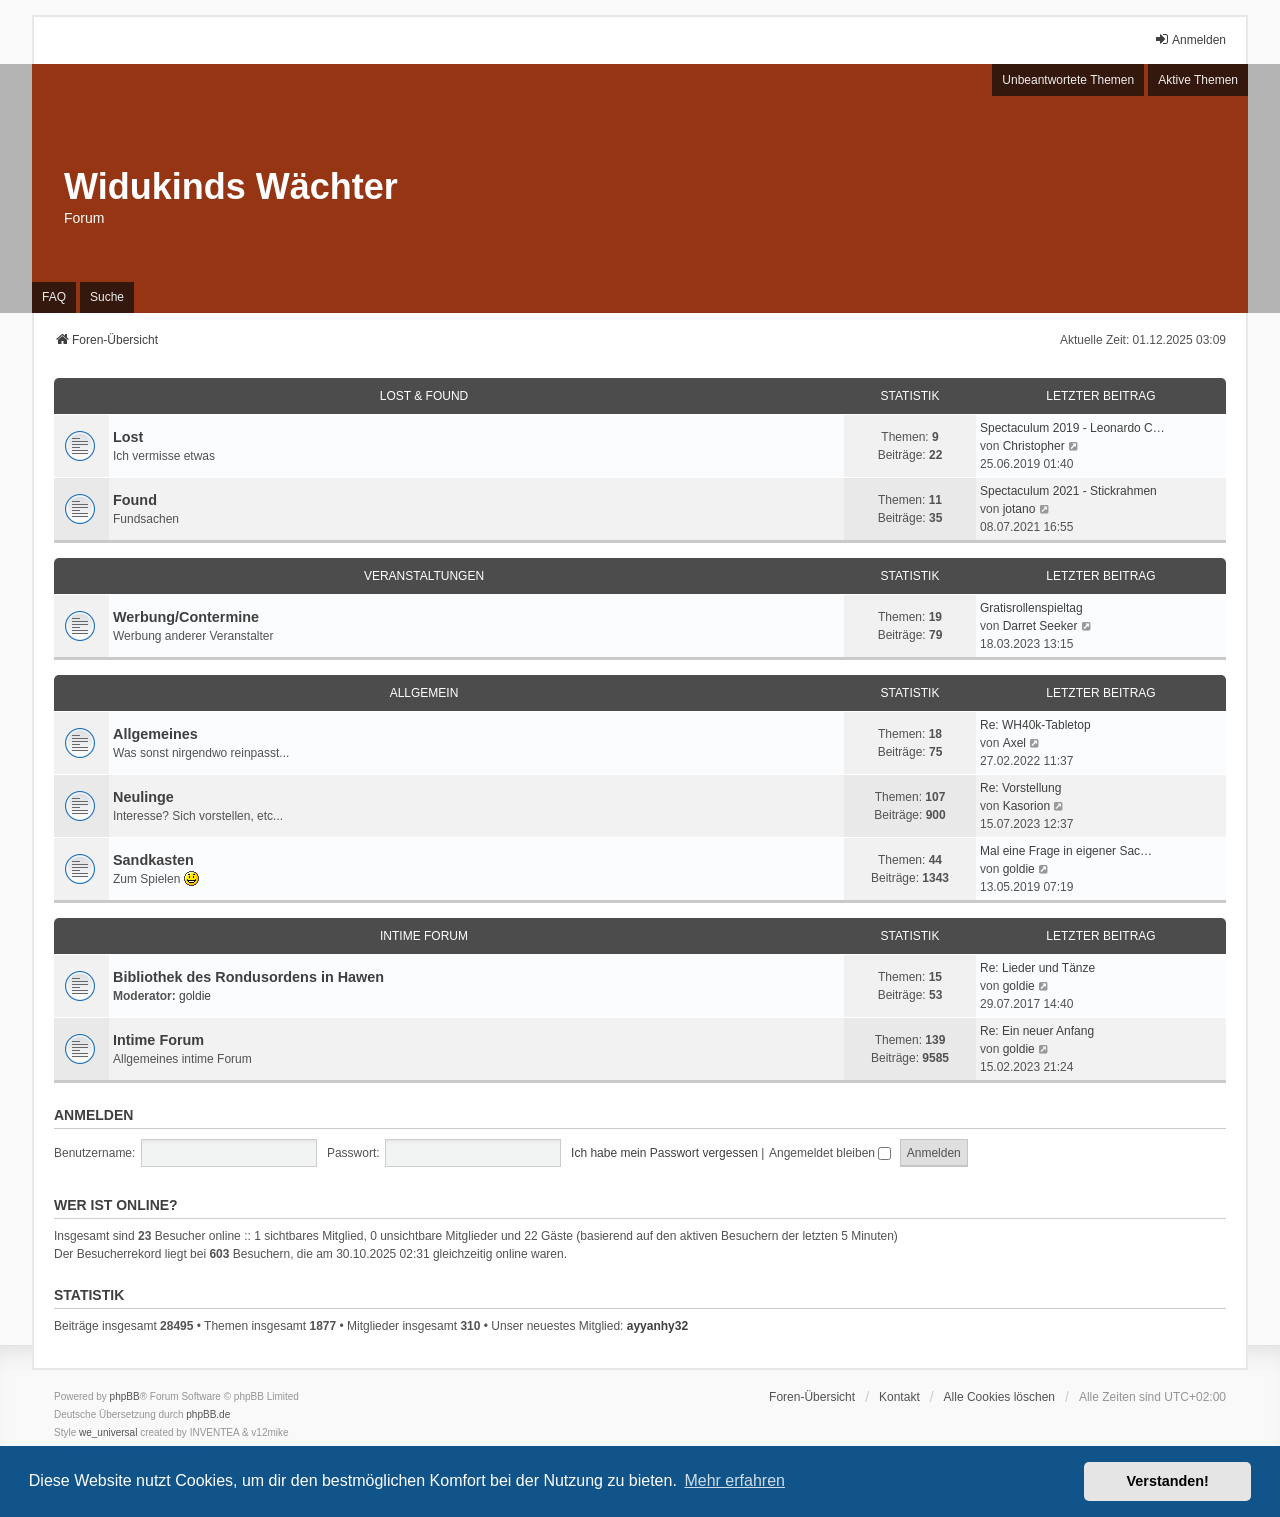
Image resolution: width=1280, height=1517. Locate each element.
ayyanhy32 (657, 1326)
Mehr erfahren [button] (734, 1480)
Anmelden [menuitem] (1190, 39)
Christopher (1034, 446)
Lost (128, 437)
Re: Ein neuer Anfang (1037, 1031)
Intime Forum (424, 936)
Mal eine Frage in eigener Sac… (1066, 851)
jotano (1019, 509)
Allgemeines (155, 734)
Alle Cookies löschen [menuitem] (999, 1397)
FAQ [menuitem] (54, 297)
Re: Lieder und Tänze (1037, 968)
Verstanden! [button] (1168, 1481)
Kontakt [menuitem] (899, 1397)
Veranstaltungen (424, 576)
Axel (1014, 743)
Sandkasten (153, 860)
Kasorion (1026, 806)
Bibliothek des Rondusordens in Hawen (248, 977)
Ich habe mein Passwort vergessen (664, 1153)
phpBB (125, 1396)
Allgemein (424, 693)
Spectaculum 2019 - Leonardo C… (1072, 428)
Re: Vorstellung (1020, 788)
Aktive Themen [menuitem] (1198, 80)
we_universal (108, 1432)
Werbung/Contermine (186, 617)
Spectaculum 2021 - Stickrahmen (1068, 491)
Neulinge (143, 797)
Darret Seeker (1040, 626)
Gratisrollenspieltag (1031, 608)
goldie (1019, 869)
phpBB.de (208, 1414)
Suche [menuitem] (107, 297)
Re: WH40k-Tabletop (1035, 725)
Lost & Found (424, 396)
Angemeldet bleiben (830, 1153)
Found (135, 500)
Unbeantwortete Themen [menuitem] (1068, 80)
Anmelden (93, 1115)
